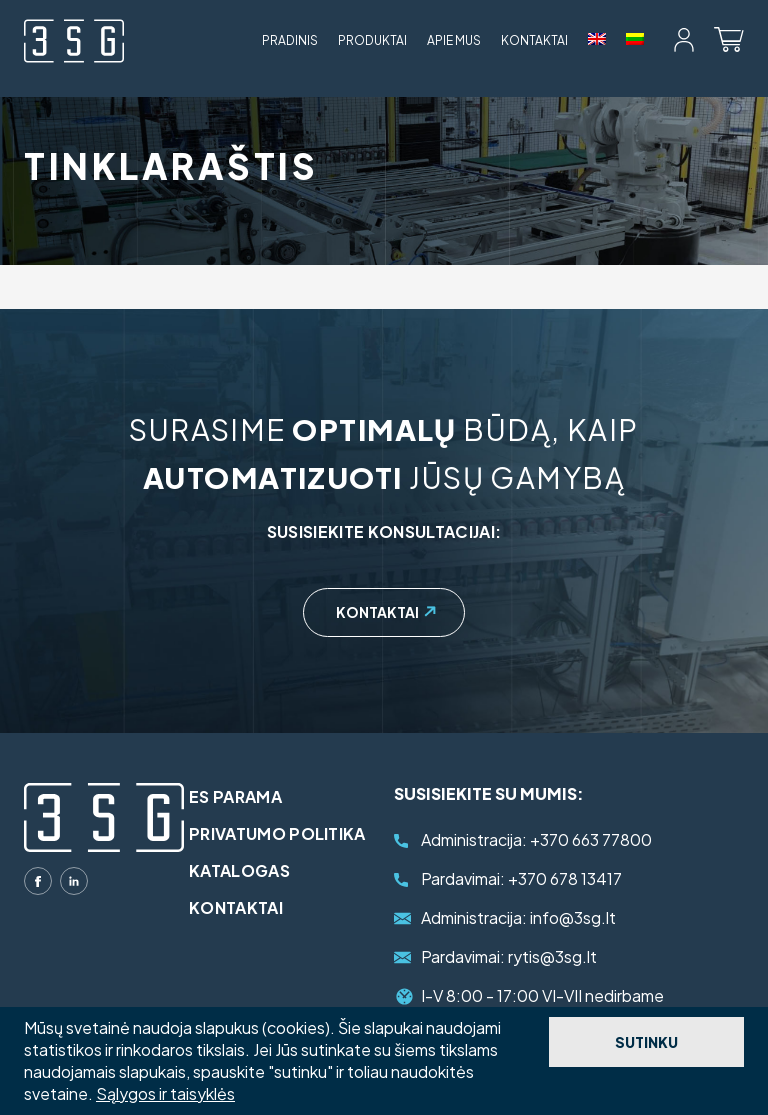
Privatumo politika (277, 833)
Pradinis (290, 40)
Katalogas (239, 870)
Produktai (372, 40)
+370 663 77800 (536, 839)
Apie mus (454, 40)
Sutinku (646, 1042)
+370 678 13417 (521, 878)
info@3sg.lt (518, 917)
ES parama (235, 796)
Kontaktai (534, 40)
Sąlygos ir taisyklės (165, 1093)
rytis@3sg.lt (509, 956)
